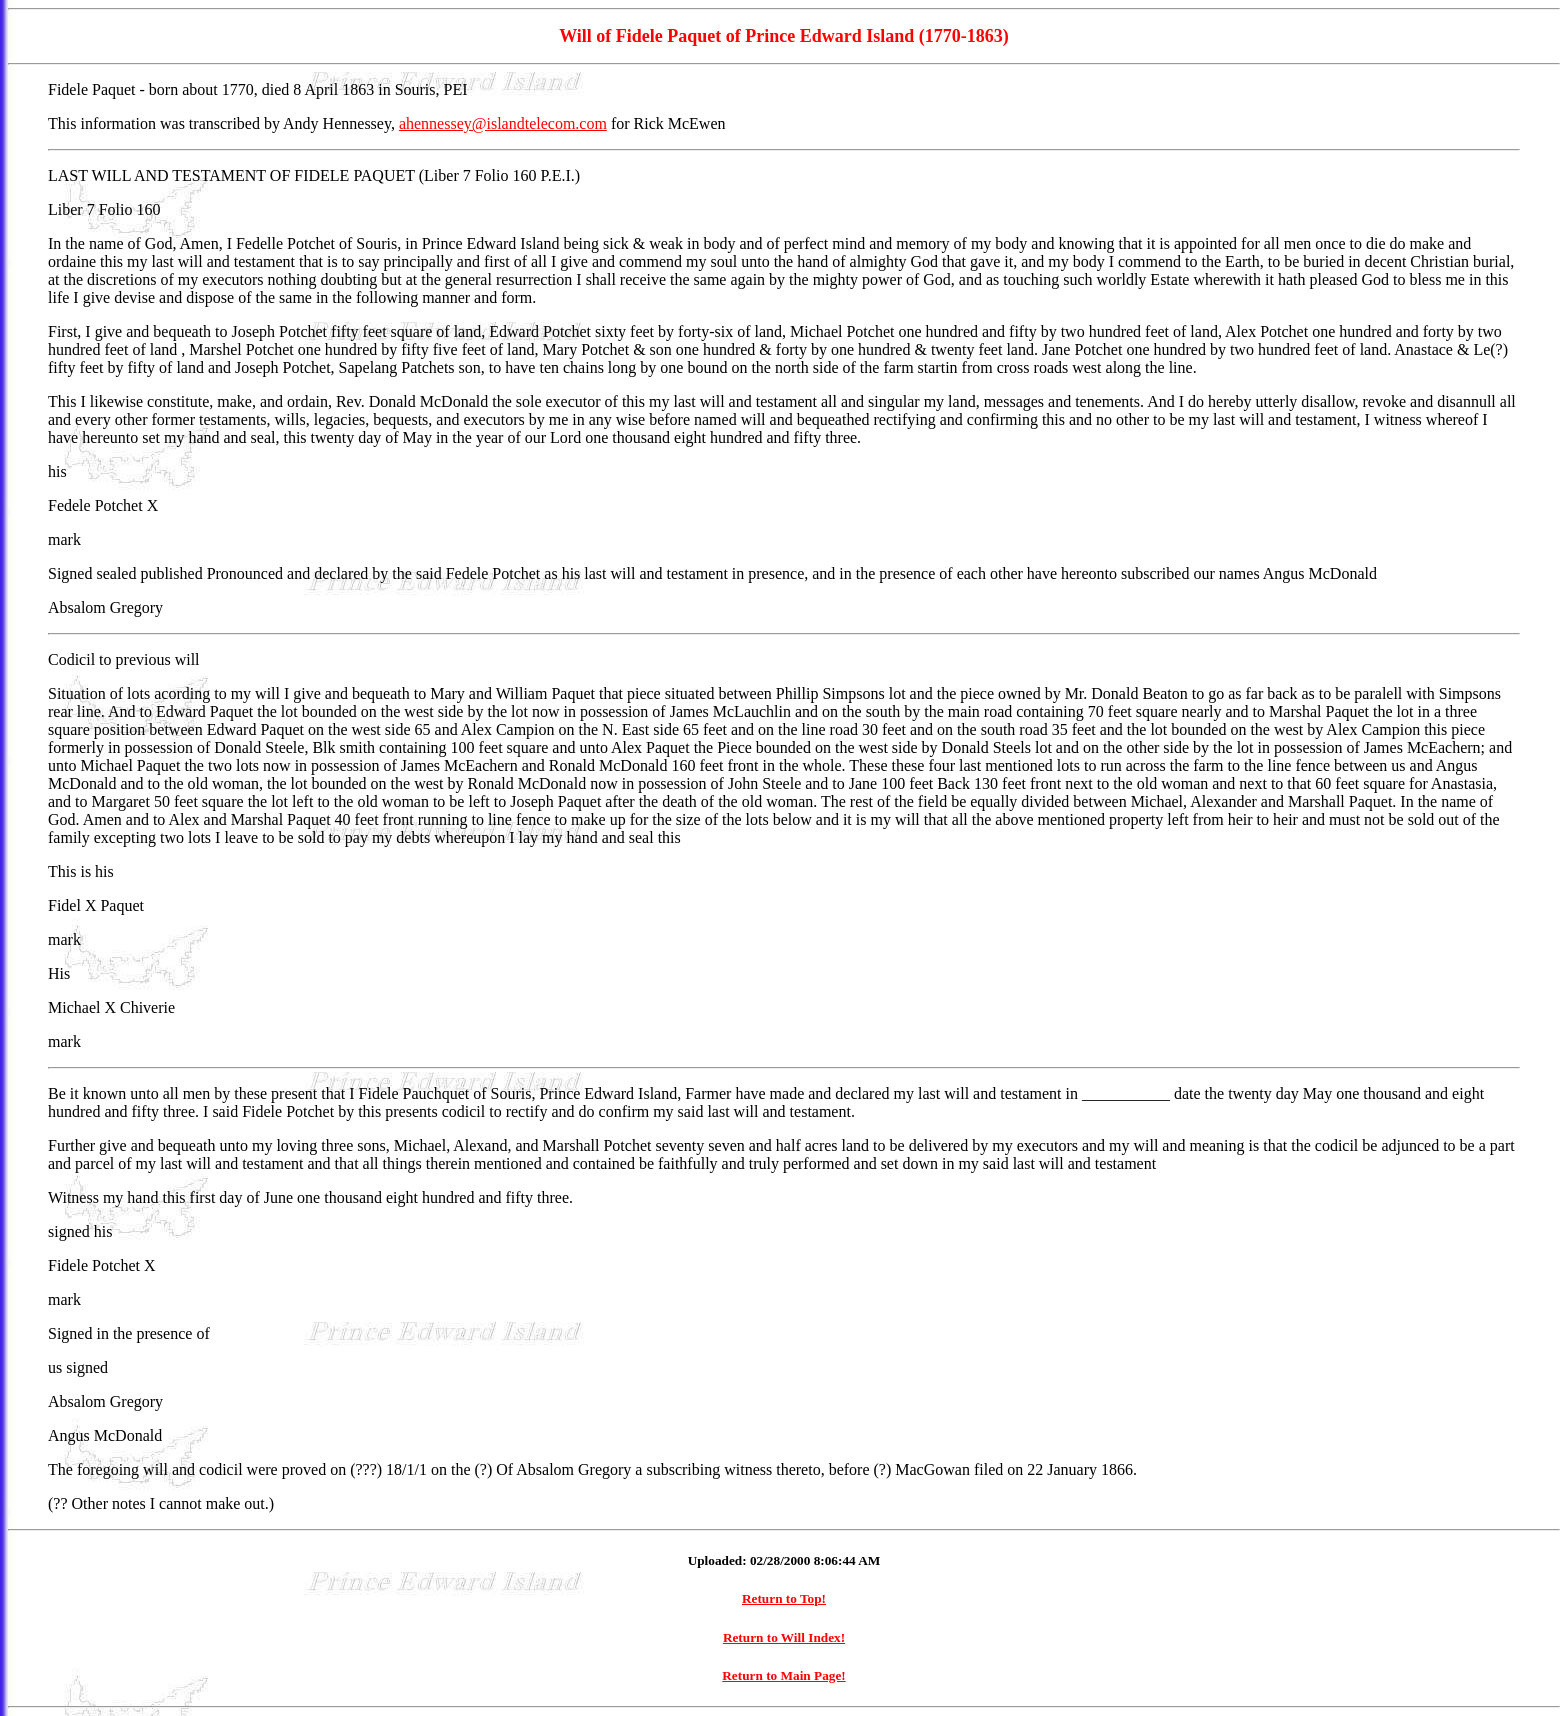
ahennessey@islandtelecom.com (503, 123)
